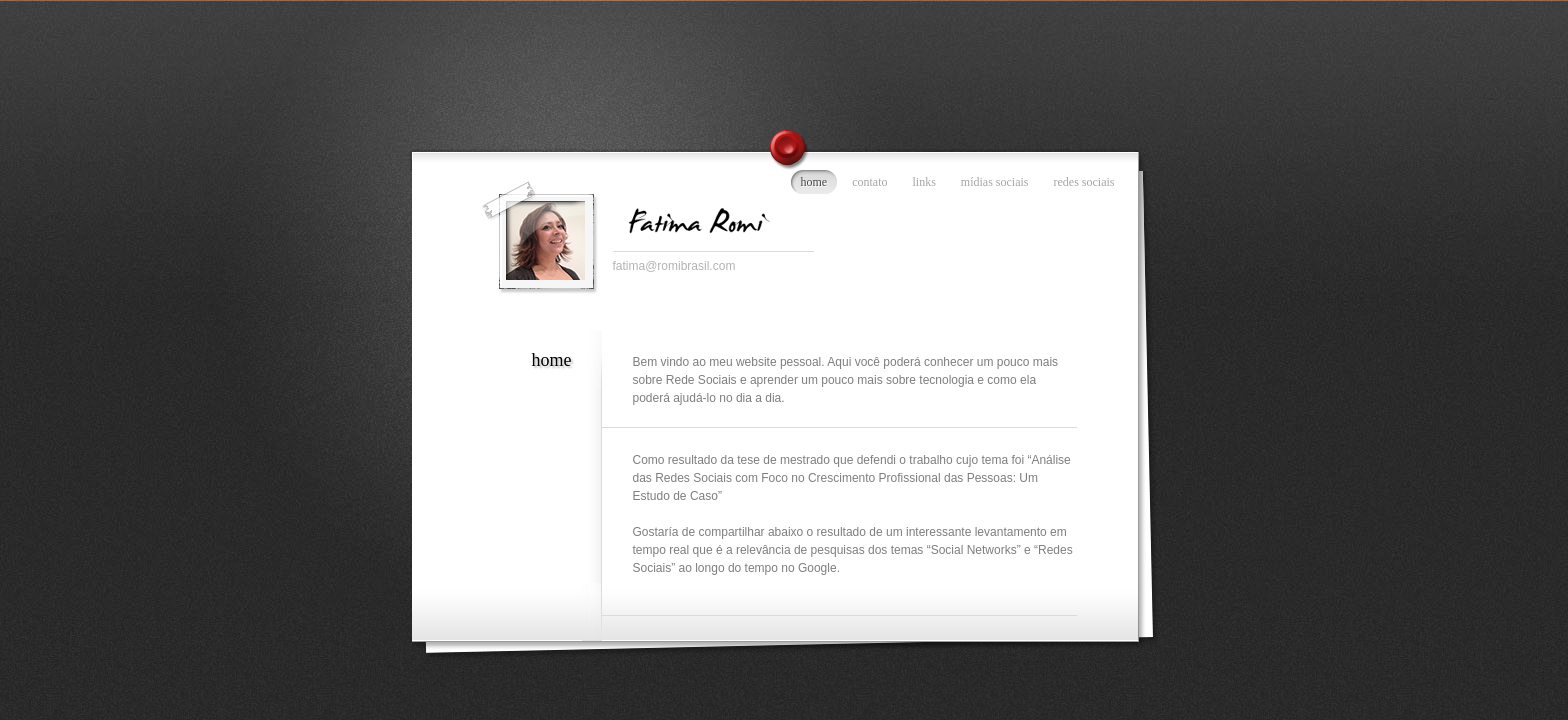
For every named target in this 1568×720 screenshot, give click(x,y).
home (814, 182)
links (924, 182)
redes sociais (1084, 182)
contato (869, 182)
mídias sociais (995, 182)
